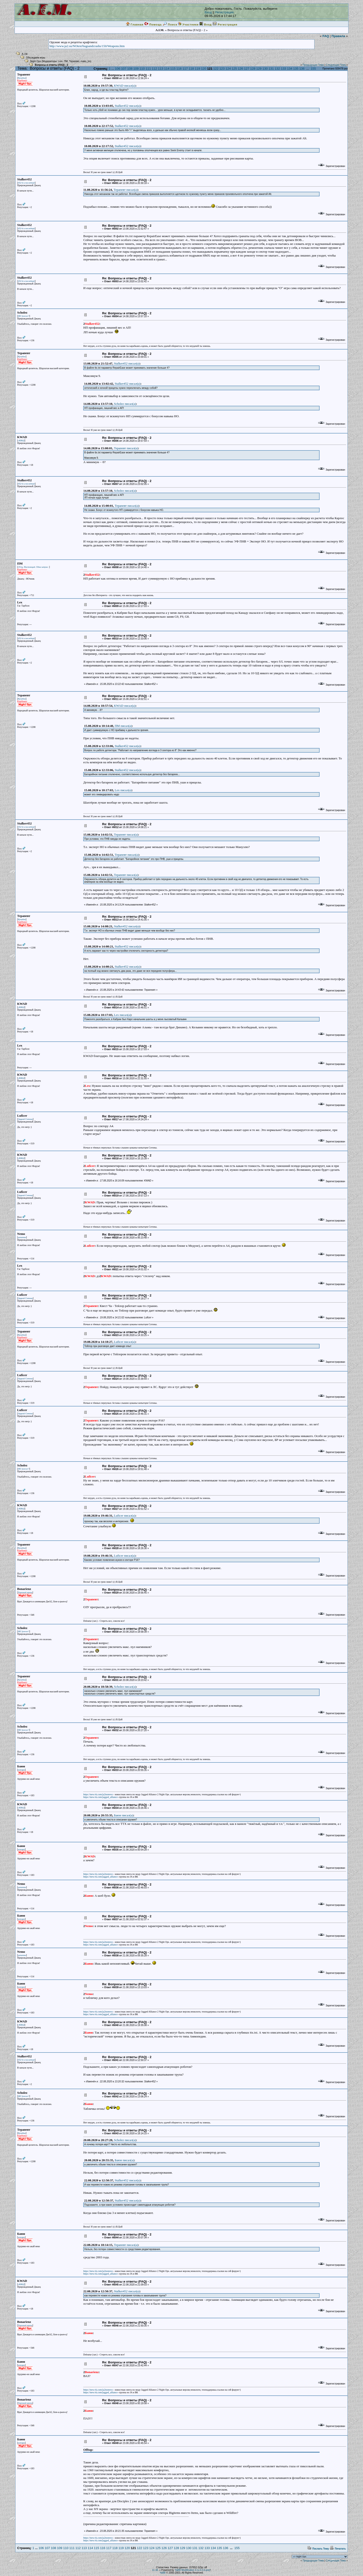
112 (154, 68)
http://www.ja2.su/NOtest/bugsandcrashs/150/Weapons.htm (87, 46)
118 (191, 68)
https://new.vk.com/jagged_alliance (100, 1797)
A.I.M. (25, 54)
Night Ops (35, 61)
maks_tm (86, 61)
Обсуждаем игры (35, 57)
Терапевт (74, 61)
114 (166, 68)
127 (246, 68)
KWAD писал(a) (124, 85)
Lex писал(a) (123, 790)
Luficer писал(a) (124, 1342)
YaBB (162, 2572)
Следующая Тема (336, 65)
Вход (208, 12)
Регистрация (224, 12)
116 (179, 68)
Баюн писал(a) (123, 1815)
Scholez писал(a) (125, 404)
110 (142, 68)
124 (228, 68)
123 (222, 68)
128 (253, 68)
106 (117, 68)
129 (259, 68)
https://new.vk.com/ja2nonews (98, 1794)
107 (123, 68)
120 (203, 68)
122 (216, 68)
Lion (60, 61)
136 (302, 68)
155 (313, 68)
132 (277, 68)
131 (271, 68)
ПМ (66, 61)
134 (289, 68)
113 (160, 68)
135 (295, 68)
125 (234, 68)
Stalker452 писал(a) (127, 106)
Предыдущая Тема (313, 65)
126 (240, 68)
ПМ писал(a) (123, 726)
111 (148, 68)
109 (136, 68)
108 (129, 68)
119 (197, 68)
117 (185, 68)
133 (283, 68)
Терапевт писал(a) (126, 189)
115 (173, 68)
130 (265, 68)
